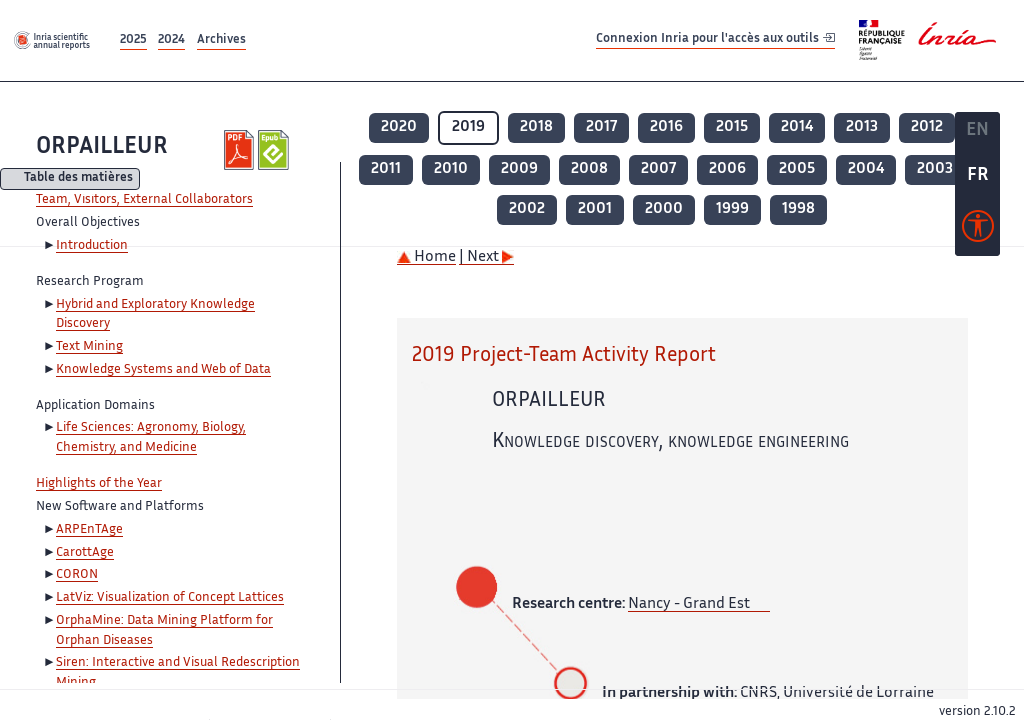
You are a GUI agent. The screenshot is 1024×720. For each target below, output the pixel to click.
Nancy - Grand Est (689, 604)
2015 (732, 127)
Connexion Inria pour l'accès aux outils (715, 39)
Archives (221, 40)
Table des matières (78, 179)
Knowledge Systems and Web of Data (163, 370)
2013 (862, 127)
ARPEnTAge (89, 530)
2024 (171, 40)
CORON (77, 575)
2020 (399, 127)
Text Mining (89, 347)
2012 (927, 127)
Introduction (92, 246)
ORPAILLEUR (102, 147)
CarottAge (85, 553)
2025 (133, 40)
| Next (486, 257)
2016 (666, 127)
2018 (536, 127)
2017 (601, 127)
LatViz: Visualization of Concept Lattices (170, 598)
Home (426, 257)
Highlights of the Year (99, 484)
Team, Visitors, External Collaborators (144, 200)
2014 (797, 127)
